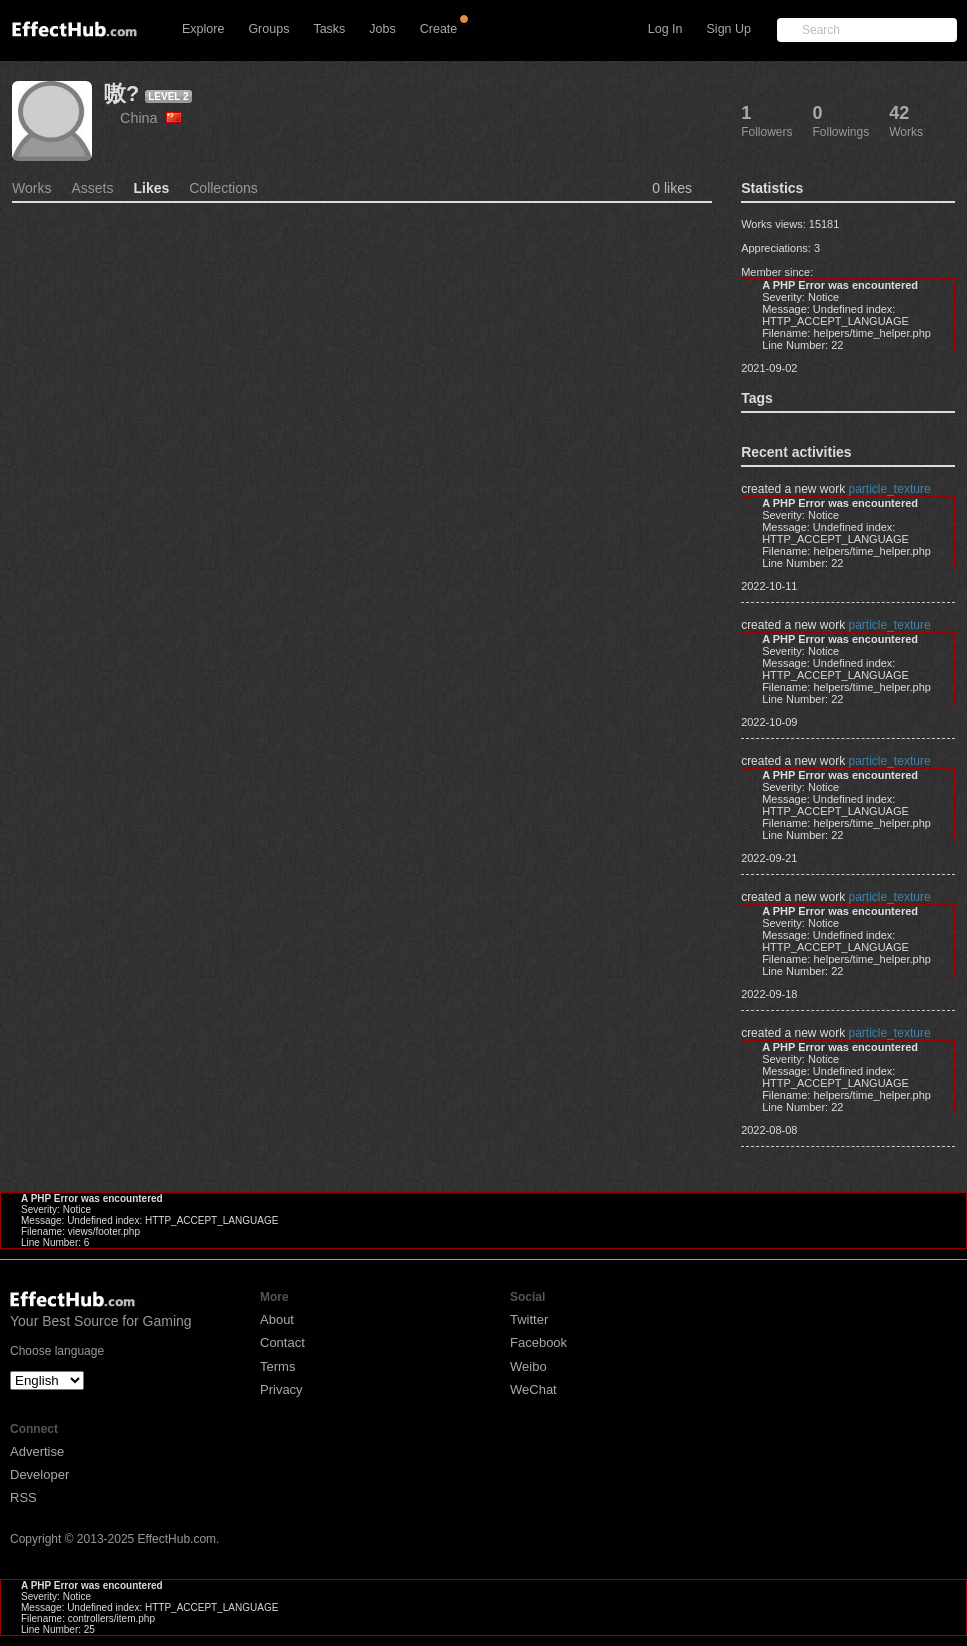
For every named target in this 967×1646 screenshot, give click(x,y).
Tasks (329, 29)
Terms (277, 1366)
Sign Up (729, 29)
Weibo (528, 1366)
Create (439, 29)
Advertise (37, 1451)
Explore (203, 29)
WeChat (533, 1389)
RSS (23, 1497)
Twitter (529, 1319)
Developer (39, 1474)
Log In (665, 29)
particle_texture (890, 489)
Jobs (382, 29)
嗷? (121, 93)
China (151, 118)
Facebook (538, 1342)
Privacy (281, 1389)
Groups (268, 29)
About (277, 1319)
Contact (282, 1342)
